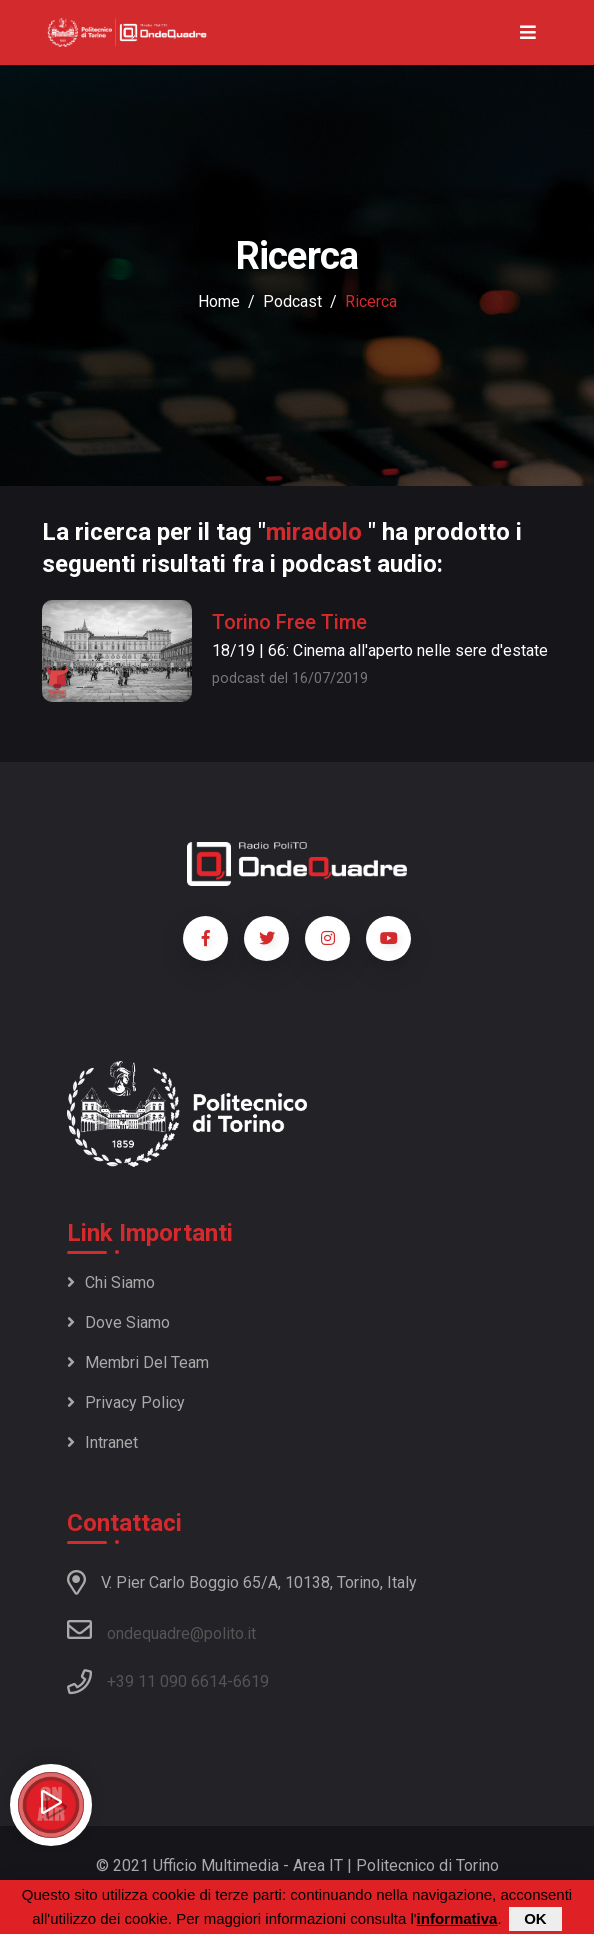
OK (535, 1920)
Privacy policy (126, 1402)
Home (219, 301)
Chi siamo (111, 1282)
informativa (457, 1920)
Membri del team (138, 1362)
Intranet (102, 1442)
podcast (292, 301)
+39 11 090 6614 (167, 1681)
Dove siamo (118, 1322)
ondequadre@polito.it (161, 1630)
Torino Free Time (289, 622)
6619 (251, 1681)
